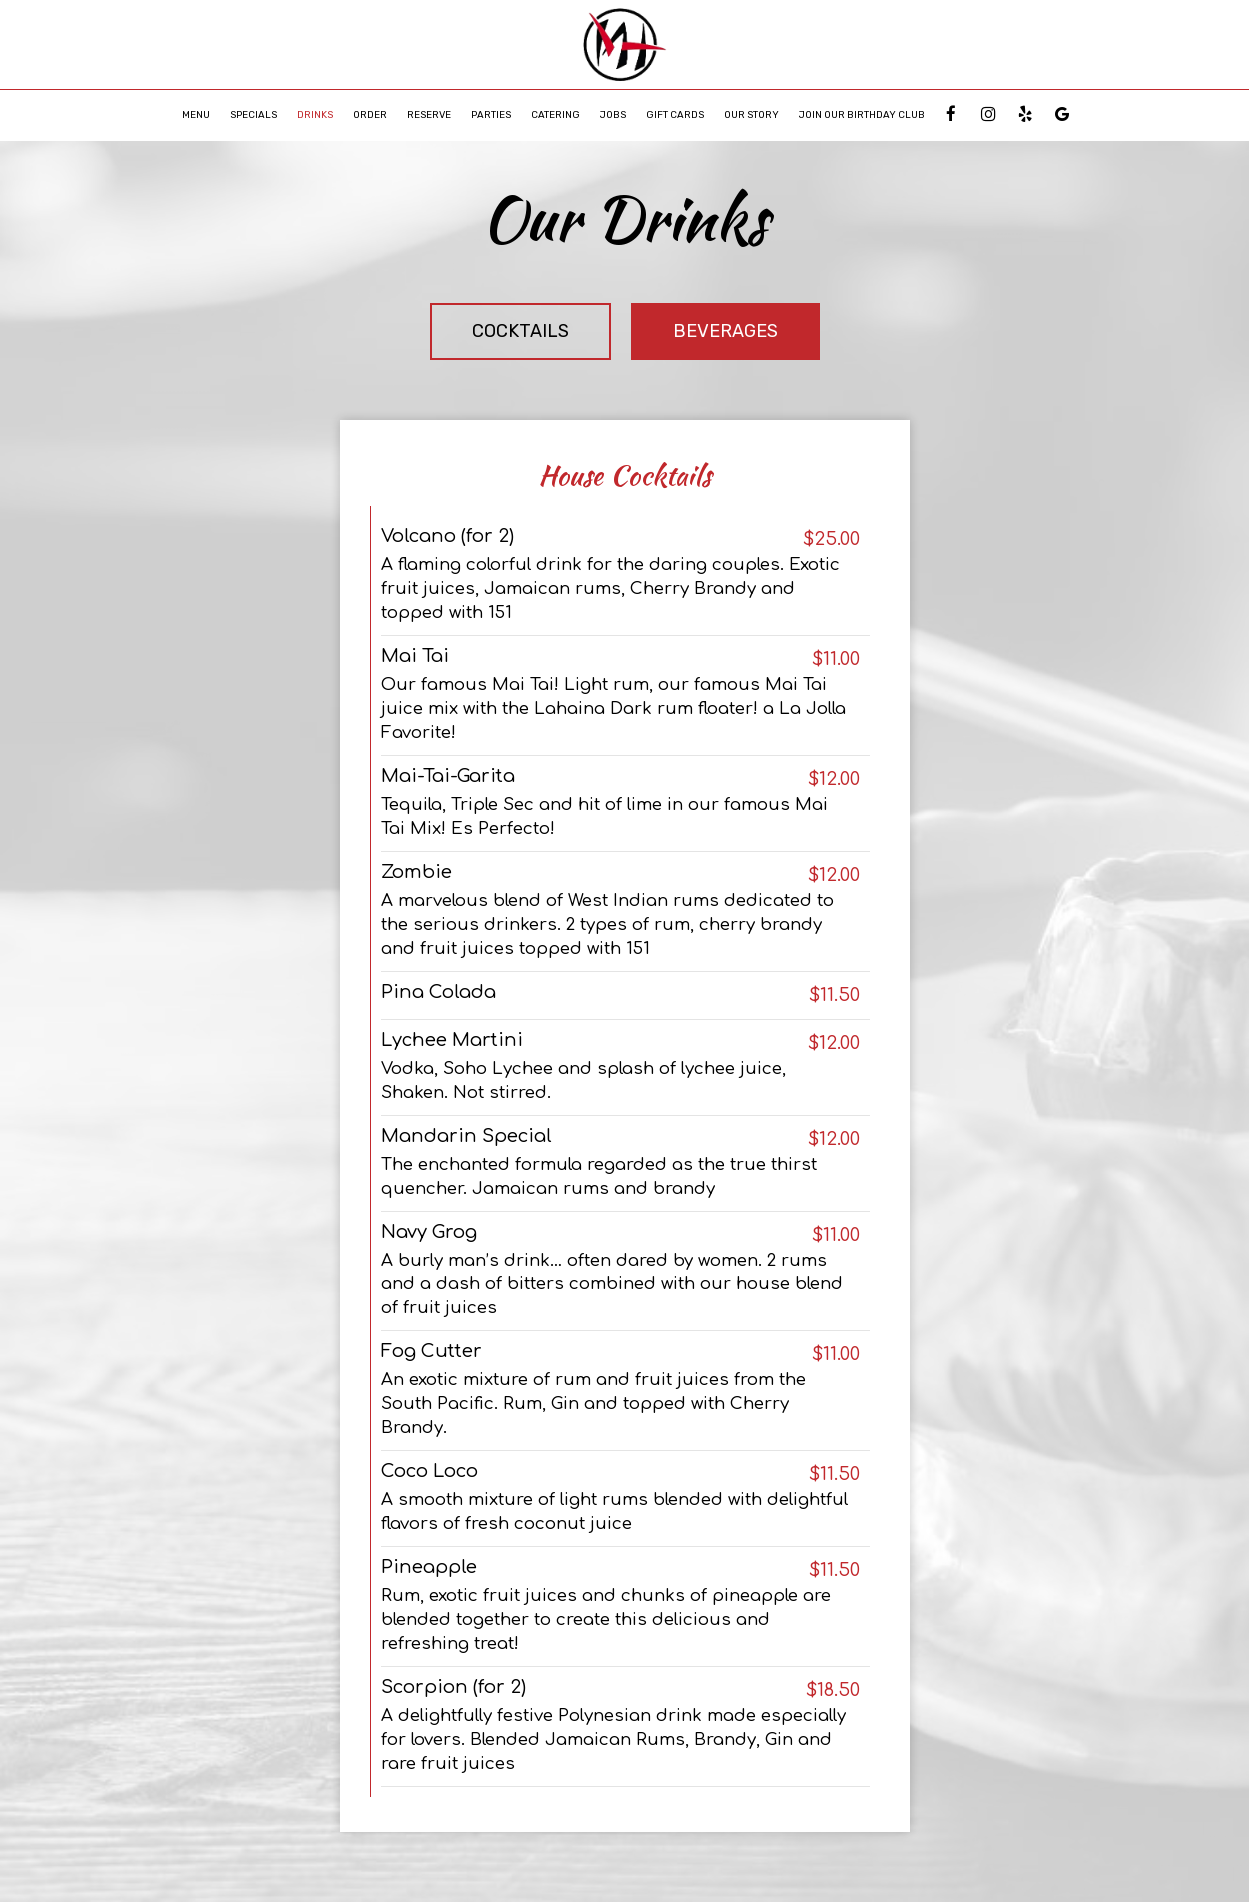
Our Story (751, 114)
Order (370, 114)
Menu (196, 114)
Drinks (315, 114)
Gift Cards (675, 114)
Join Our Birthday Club (862, 114)
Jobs (613, 114)
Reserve (429, 114)
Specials (253, 114)
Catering (555, 114)
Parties (491, 114)
